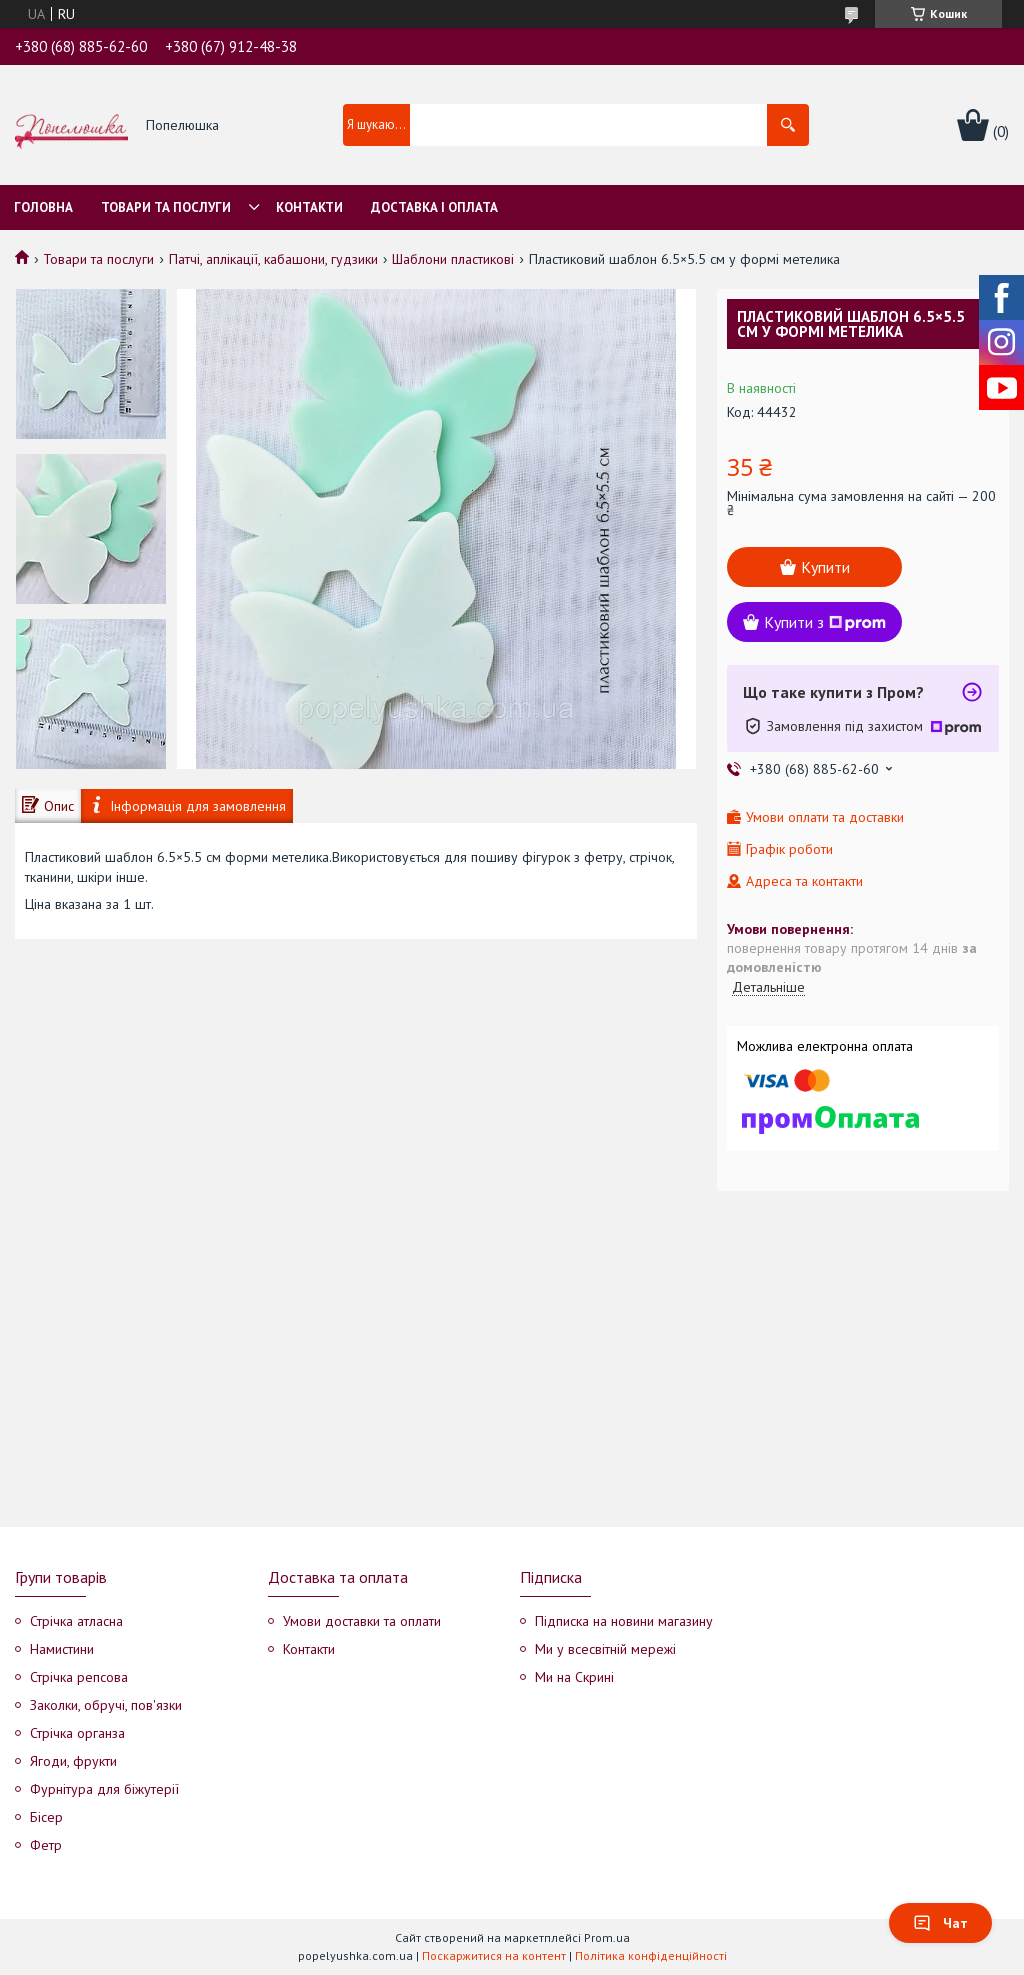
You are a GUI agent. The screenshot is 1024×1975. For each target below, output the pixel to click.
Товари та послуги (166, 207)
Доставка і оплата (434, 207)
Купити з (825, 622)
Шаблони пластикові (453, 259)
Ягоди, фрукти (73, 1761)
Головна (43, 207)
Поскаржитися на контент (494, 1955)
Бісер (46, 1817)
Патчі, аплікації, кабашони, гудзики (273, 259)
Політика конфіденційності (651, 1955)
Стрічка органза (77, 1733)
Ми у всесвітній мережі (605, 1649)
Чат (940, 1923)
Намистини (62, 1649)
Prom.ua (607, 1937)
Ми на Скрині (574, 1677)
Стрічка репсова (79, 1677)
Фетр (46, 1845)
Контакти (309, 207)
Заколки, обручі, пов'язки (106, 1705)
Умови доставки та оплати (362, 1621)
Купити (825, 567)
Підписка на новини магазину (624, 1621)
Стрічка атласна (76, 1621)
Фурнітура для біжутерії (104, 1789)
